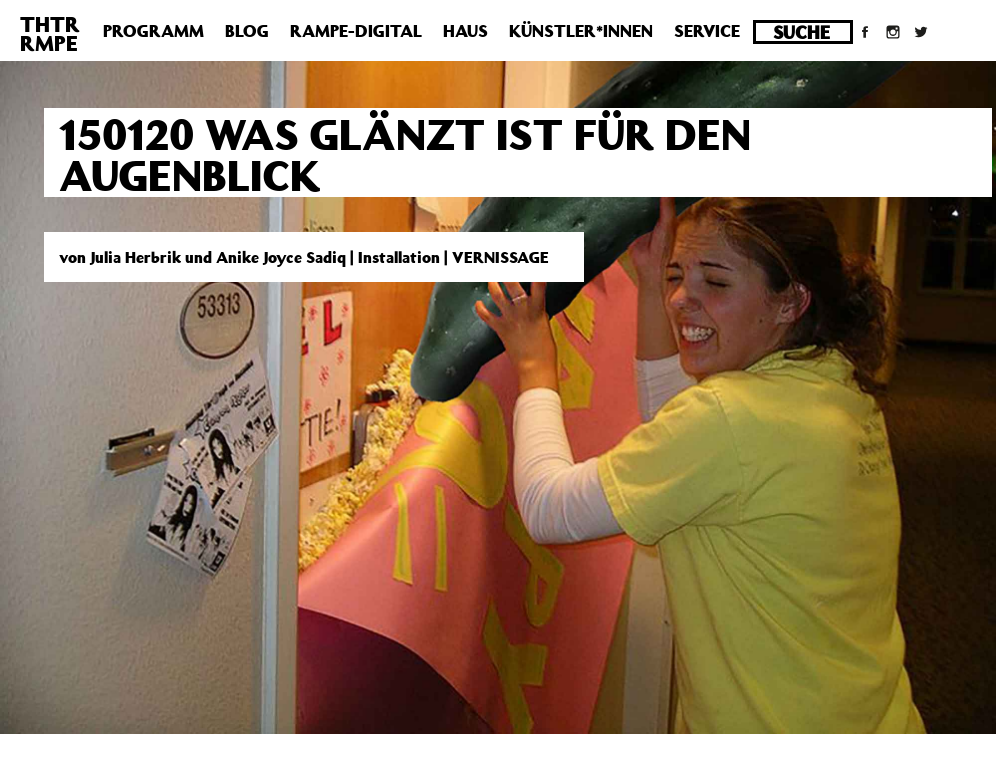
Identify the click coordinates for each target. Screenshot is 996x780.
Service (707, 31)
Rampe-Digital (356, 31)
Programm (153, 31)
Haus (465, 31)
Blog (247, 31)
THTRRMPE (50, 33)
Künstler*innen (581, 31)
